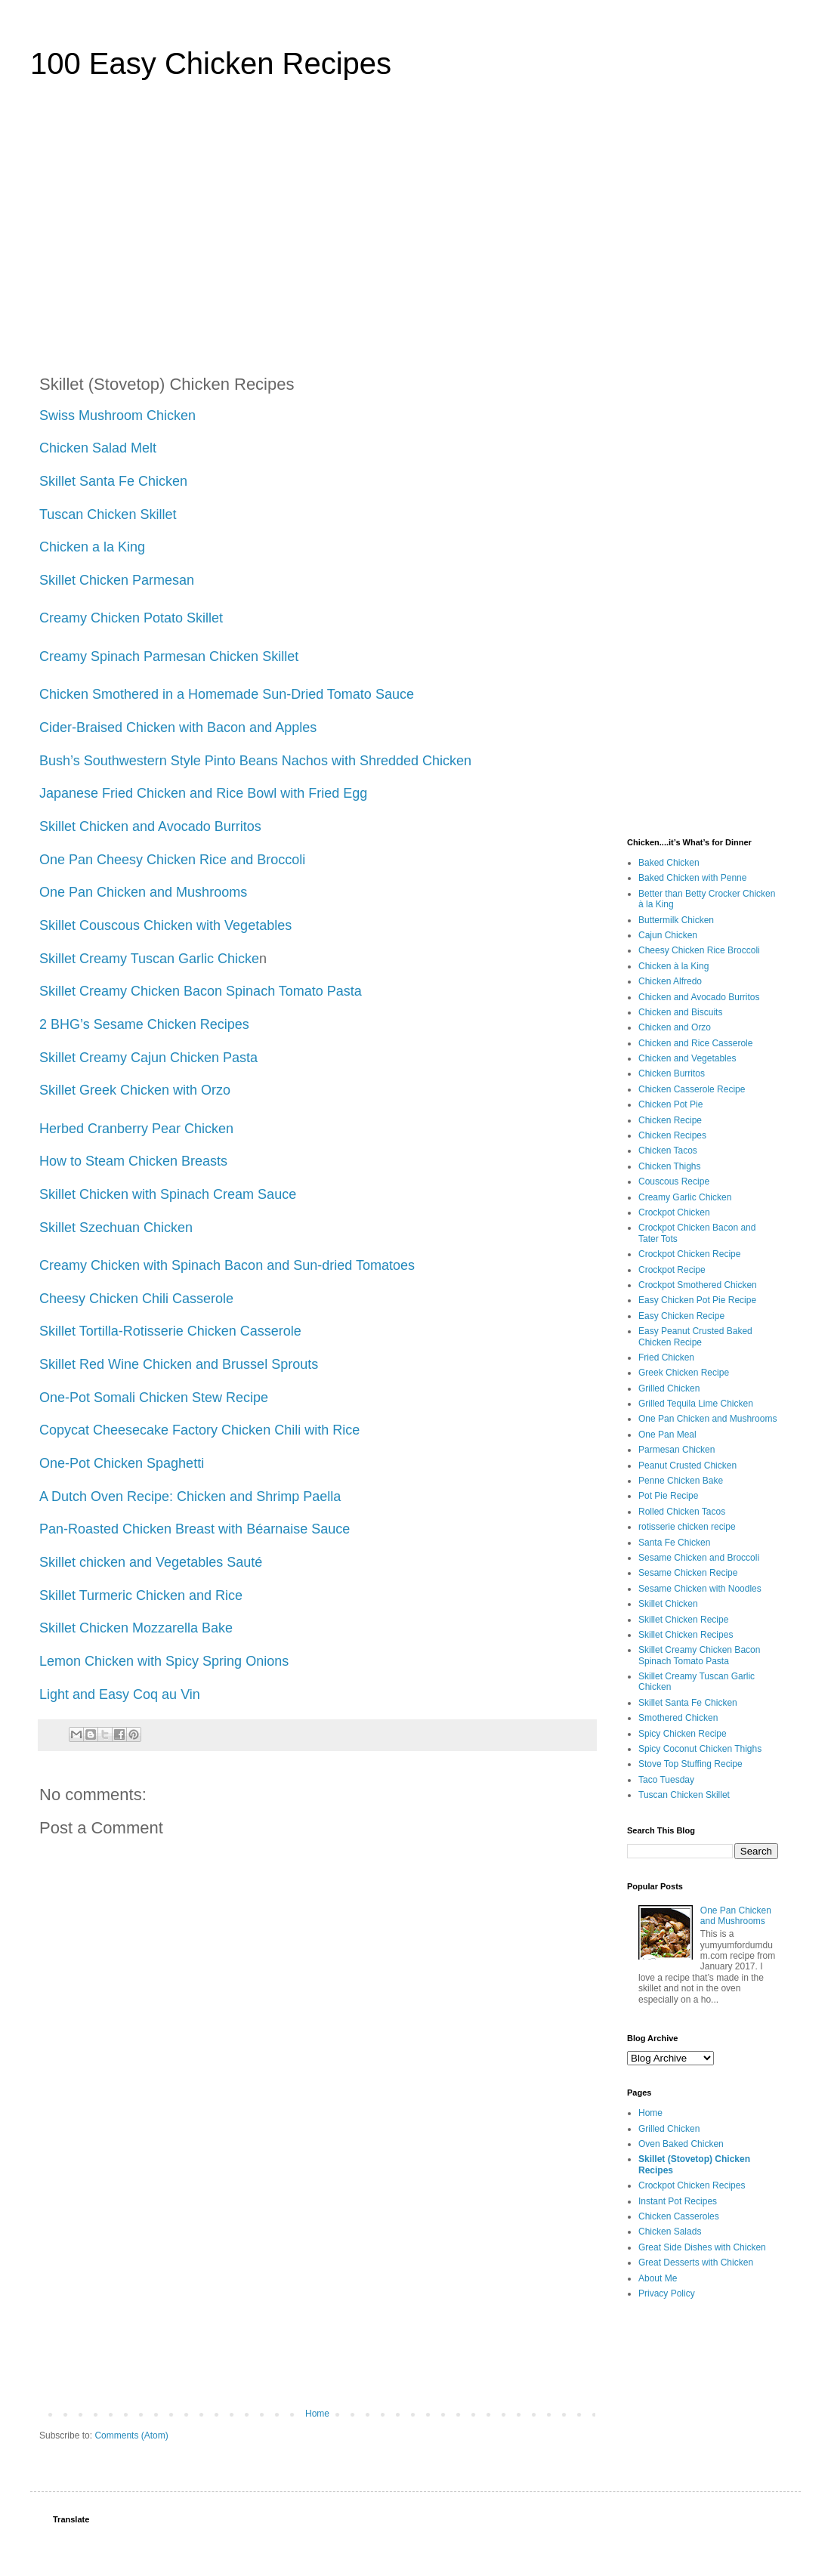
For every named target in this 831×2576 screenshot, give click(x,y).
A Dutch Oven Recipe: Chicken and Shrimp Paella (191, 1496)
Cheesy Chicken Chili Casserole (138, 1298)
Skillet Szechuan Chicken (117, 1227)
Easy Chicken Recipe (681, 1316)
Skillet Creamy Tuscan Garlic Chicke (149, 958)
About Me (657, 2278)
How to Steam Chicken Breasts (133, 1161)
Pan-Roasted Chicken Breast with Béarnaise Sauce (194, 1529)
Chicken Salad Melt (97, 448)
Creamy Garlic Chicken (684, 1197)
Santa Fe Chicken (674, 1542)
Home (317, 2413)
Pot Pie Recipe (668, 1495)
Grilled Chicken (669, 1388)
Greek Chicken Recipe (683, 1372)
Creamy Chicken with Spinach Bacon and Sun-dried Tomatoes (229, 1265)
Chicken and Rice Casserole (695, 1043)
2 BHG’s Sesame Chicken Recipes (144, 1024)
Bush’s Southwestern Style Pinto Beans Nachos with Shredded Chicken (257, 760)
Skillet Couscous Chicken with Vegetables (167, 925)
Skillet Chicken (668, 1603)
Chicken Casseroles (678, 2216)
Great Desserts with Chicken (695, 2262)
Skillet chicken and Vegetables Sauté (152, 1562)
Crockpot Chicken (674, 1212)
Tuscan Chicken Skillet (109, 514)
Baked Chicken (669, 862)
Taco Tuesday (666, 1779)
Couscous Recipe (673, 1181)
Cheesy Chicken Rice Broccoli (699, 950)
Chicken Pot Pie (670, 1104)
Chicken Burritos (671, 1073)
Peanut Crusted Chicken (687, 1465)
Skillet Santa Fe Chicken (113, 481)
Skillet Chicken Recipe (683, 1619)
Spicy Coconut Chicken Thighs (699, 1749)
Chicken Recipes (672, 1135)
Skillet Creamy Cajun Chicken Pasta (150, 1057)
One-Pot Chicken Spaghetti (123, 1463)
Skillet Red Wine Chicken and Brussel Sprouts (180, 1364)
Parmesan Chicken (676, 1449)
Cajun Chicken (667, 935)
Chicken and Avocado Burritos (699, 997)
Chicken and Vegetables (687, 1058)
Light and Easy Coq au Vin (121, 1694)
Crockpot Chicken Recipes (691, 2185)
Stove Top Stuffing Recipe (690, 1764)
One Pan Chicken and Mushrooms (143, 892)
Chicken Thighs (669, 1166)
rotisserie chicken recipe (687, 1526)
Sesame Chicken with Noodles (699, 1588)
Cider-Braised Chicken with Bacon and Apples (179, 727)
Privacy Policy (666, 2293)
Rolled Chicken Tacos (681, 1511)
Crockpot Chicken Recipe (689, 1254)
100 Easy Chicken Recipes (210, 63)
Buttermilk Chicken (676, 920)
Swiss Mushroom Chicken (119, 415)
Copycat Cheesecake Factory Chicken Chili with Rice (199, 1430)
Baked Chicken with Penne (692, 878)
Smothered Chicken (678, 1718)
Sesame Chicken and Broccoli (698, 1557)
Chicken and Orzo (674, 1027)
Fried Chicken (666, 1357)
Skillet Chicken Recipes (685, 1634)
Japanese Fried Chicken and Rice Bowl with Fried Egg (203, 793)
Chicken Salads (669, 2231)
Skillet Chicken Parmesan (118, 580)
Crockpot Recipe (672, 1270)
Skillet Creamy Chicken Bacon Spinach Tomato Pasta (202, 991)
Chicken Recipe (670, 1120)
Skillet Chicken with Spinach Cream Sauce (169, 1194)
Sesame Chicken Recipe (687, 1573)
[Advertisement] (415, 229)
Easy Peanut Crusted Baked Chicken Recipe (695, 1336)
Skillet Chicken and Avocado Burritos (152, 826)
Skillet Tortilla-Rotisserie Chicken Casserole (172, 1331)
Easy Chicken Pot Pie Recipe (697, 1300)
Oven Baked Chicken (681, 2144)
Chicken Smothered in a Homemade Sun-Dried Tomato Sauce (226, 694)
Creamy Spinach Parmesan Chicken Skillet (168, 656)
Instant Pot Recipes (677, 2201)
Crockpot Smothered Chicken (697, 1285)
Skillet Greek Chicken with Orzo (134, 1090)
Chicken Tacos (667, 1150)
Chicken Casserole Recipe (691, 1089)
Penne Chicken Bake (680, 1480)
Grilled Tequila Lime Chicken (695, 1403)
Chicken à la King (673, 966)
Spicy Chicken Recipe (682, 1733)
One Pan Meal (667, 1434)
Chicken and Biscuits (680, 1012)
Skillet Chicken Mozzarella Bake (137, 1627)
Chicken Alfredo (670, 981)
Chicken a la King (92, 546)
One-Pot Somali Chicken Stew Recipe (155, 1397)
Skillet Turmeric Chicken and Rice (141, 1595)
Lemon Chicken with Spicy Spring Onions (165, 1661)
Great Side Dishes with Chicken (702, 2247)
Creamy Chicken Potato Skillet (133, 617)
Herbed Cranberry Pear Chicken (136, 1128)
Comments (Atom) (131, 2435)
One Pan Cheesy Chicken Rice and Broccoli (174, 859)
